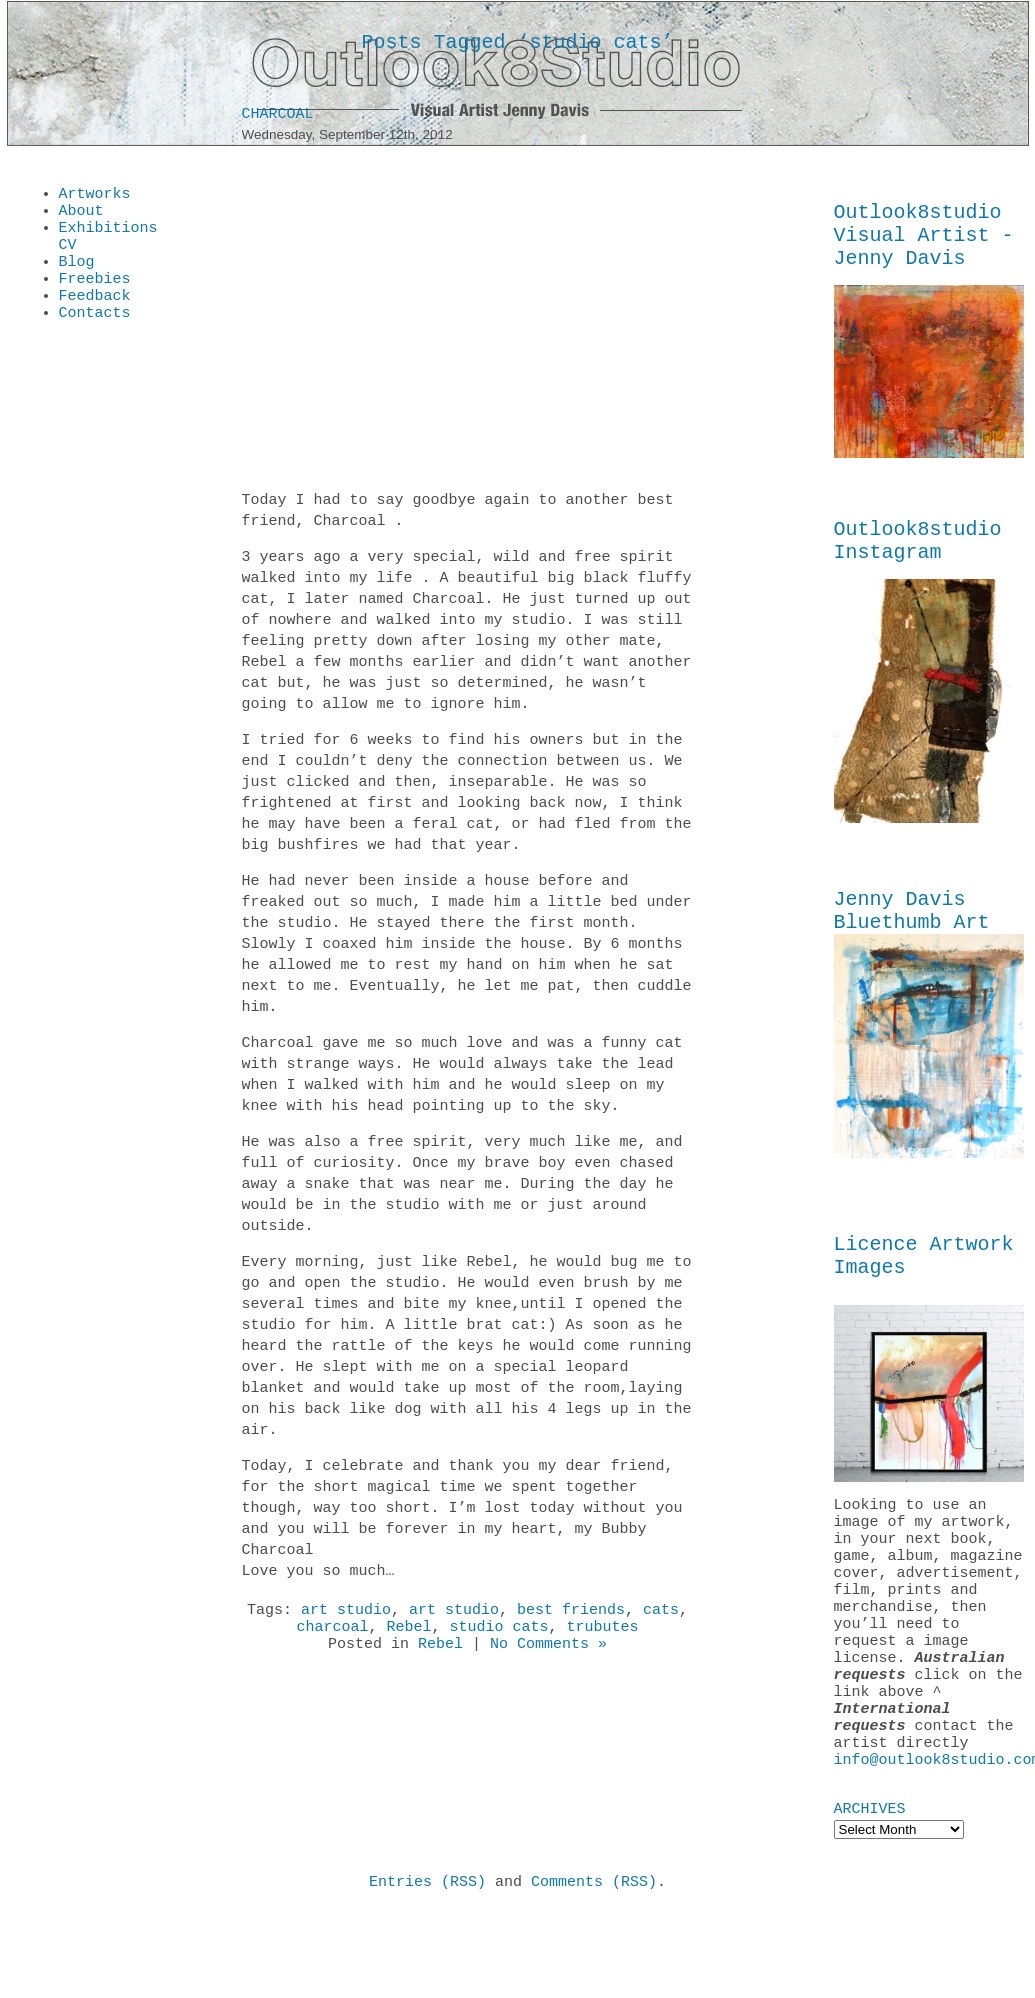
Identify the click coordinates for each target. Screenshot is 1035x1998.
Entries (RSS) (427, 1967)
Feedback (95, 316)
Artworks (95, 196)
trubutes (603, 1636)
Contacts (95, 336)
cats (661, 1616)
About (81, 216)
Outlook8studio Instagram (918, 557)
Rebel (408, 1636)
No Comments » (548, 1656)
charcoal (332, 1636)
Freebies (95, 296)
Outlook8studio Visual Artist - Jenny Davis (924, 241)
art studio (346, 1616)
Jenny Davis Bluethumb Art (912, 934)
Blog (77, 276)
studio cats (499, 1636)
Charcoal (278, 118)
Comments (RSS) (594, 1967)
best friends (571, 1616)
